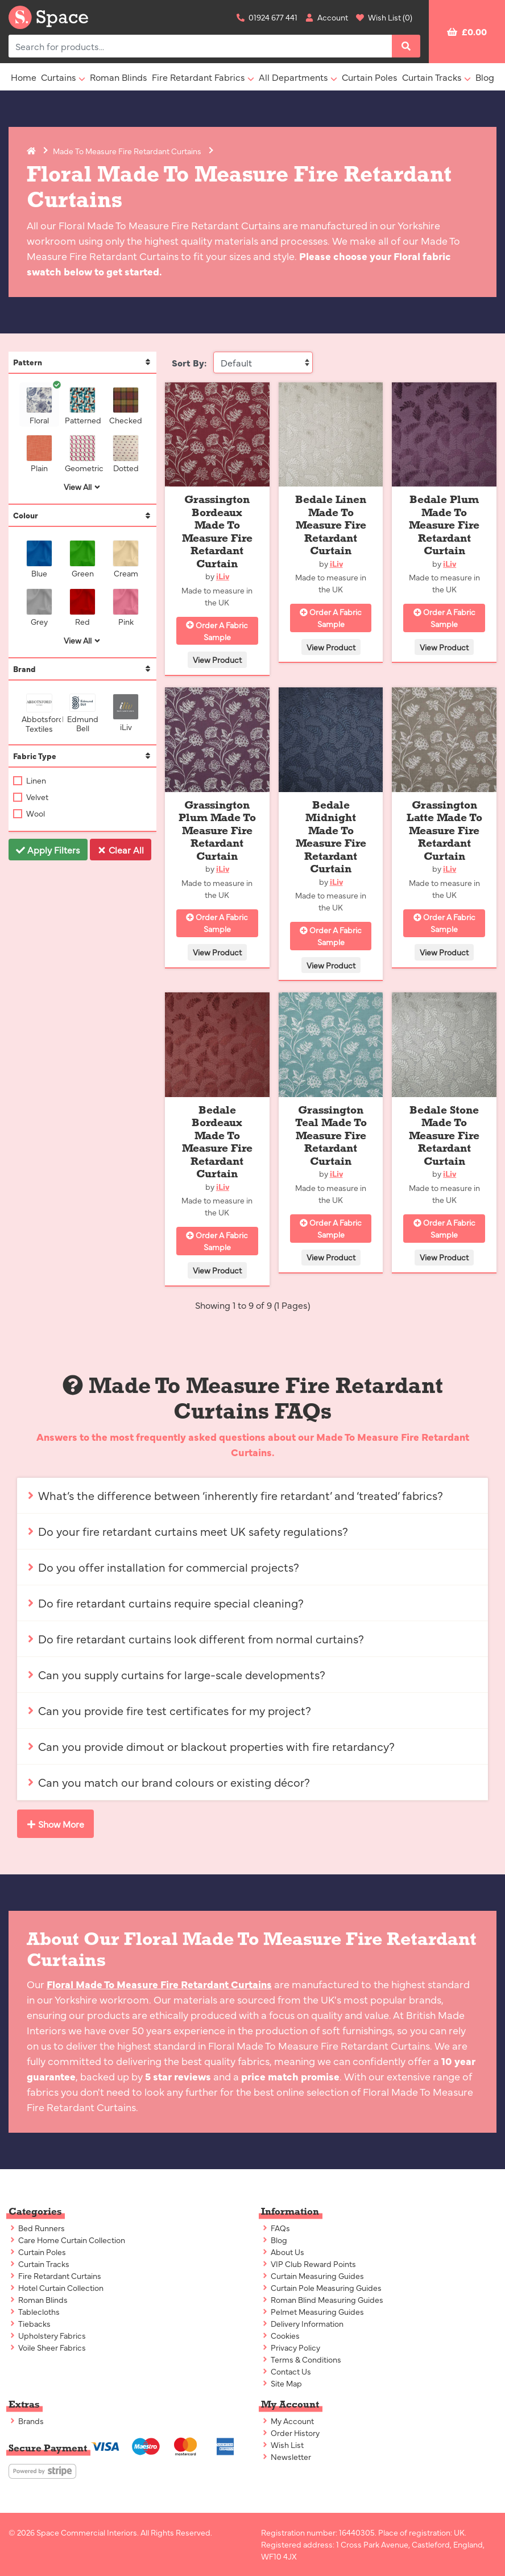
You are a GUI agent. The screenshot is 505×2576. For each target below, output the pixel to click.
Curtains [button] (58, 77)
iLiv (128, 713)
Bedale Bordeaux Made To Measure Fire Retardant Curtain (217, 1142)
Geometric (82, 454)
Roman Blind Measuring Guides (322, 2299)
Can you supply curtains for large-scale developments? (175, 1674)
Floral (41, 406)
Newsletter (286, 2456)
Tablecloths (34, 2311)
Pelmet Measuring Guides (312, 2311)
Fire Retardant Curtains (55, 2275)
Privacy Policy (290, 2347)
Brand (82, 668)
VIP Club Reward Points (308, 2263)
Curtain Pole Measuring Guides (321, 2287)
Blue (41, 559)
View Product (217, 659)
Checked (126, 406)
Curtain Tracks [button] (432, 77)
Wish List (282, 2444)
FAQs (275, 2227)
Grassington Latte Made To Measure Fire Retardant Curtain (444, 830)
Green (84, 559)
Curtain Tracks (39, 2263)
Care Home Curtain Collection (67, 2239)
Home (23, 77)
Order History (290, 2432)
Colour (82, 515)
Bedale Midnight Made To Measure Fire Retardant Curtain (331, 837)
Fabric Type (82, 755)
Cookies (280, 2335)
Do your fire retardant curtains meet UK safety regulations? (187, 1531)
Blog (484, 77)
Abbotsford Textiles (39, 713)
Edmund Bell (84, 713)
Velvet (36, 796)
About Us (282, 2251)
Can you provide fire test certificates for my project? (168, 1710)
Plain (41, 454)
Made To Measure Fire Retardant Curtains (127, 150)
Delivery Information (302, 2323)
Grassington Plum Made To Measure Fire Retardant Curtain (217, 830)
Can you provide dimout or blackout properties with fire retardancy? (210, 1746)
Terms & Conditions (301, 2359)
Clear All (120, 849)
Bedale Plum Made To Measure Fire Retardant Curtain (444, 525)
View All (82, 486)
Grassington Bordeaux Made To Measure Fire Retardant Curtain (217, 531)
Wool (34, 813)
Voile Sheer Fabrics (47, 2347)
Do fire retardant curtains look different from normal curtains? (195, 1638)
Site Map (281, 2383)
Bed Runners (37, 2227)
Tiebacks (30, 2323)
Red (84, 607)
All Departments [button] (293, 77)
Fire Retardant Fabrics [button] (198, 77)
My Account (287, 2420)
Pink (128, 607)
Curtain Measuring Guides (312, 2275)
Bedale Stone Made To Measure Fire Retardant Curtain (444, 1135)
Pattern (82, 362)
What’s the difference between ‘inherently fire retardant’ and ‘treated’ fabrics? (234, 1495)
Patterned (82, 406)
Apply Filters (48, 849)
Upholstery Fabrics (47, 2335)
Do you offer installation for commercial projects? (162, 1567)
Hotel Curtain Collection (56, 2287)
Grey (41, 607)
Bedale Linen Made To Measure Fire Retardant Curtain (330, 525)
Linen (35, 780)
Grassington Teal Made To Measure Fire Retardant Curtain (331, 1135)
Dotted (128, 454)
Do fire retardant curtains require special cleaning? (165, 1602)
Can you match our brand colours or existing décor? (168, 1782)
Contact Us (286, 2371)
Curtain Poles (370, 77)
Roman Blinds (118, 77)
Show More (55, 1823)
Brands (26, 2420)
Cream (128, 559)
